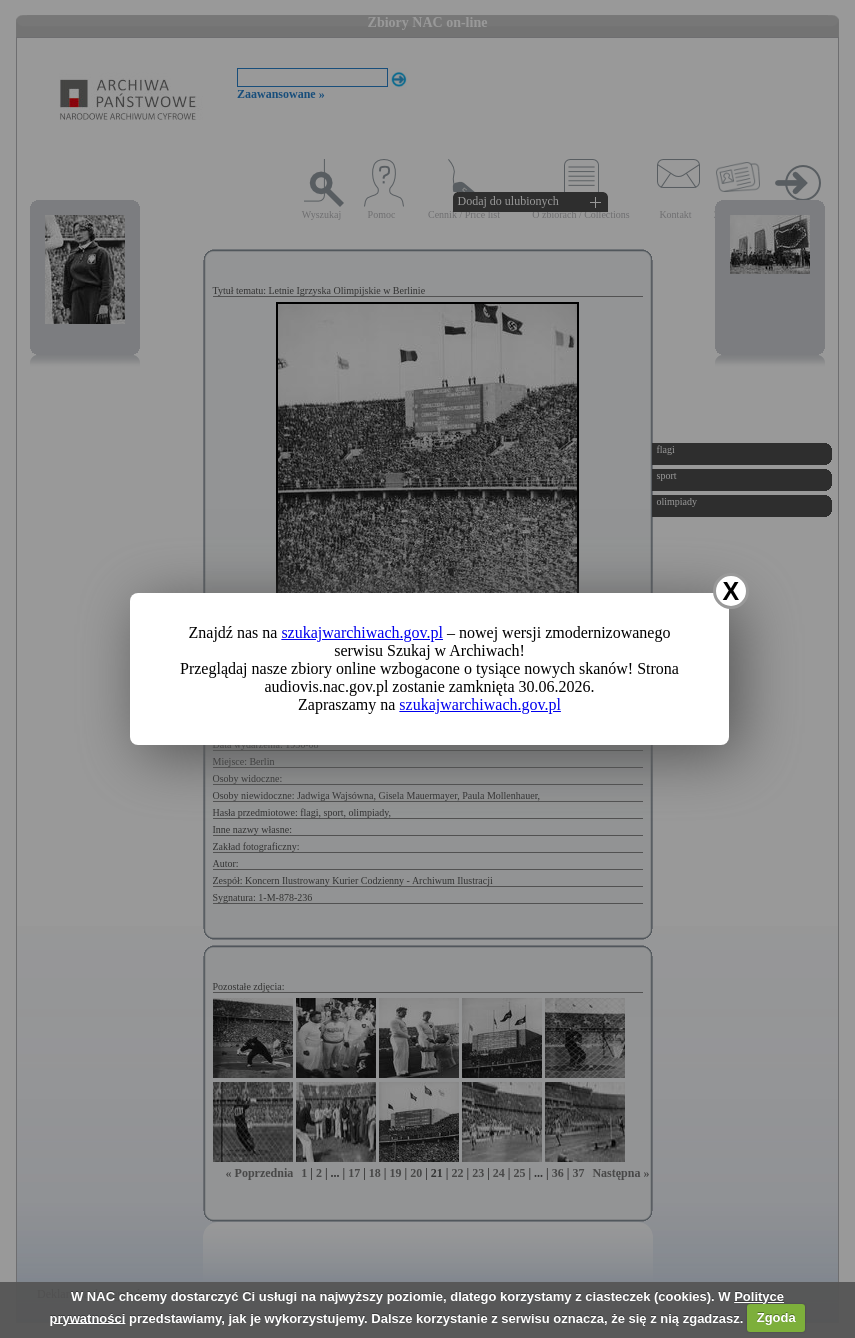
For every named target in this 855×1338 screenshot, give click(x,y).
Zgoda (776, 1317)
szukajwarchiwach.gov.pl (362, 632)
